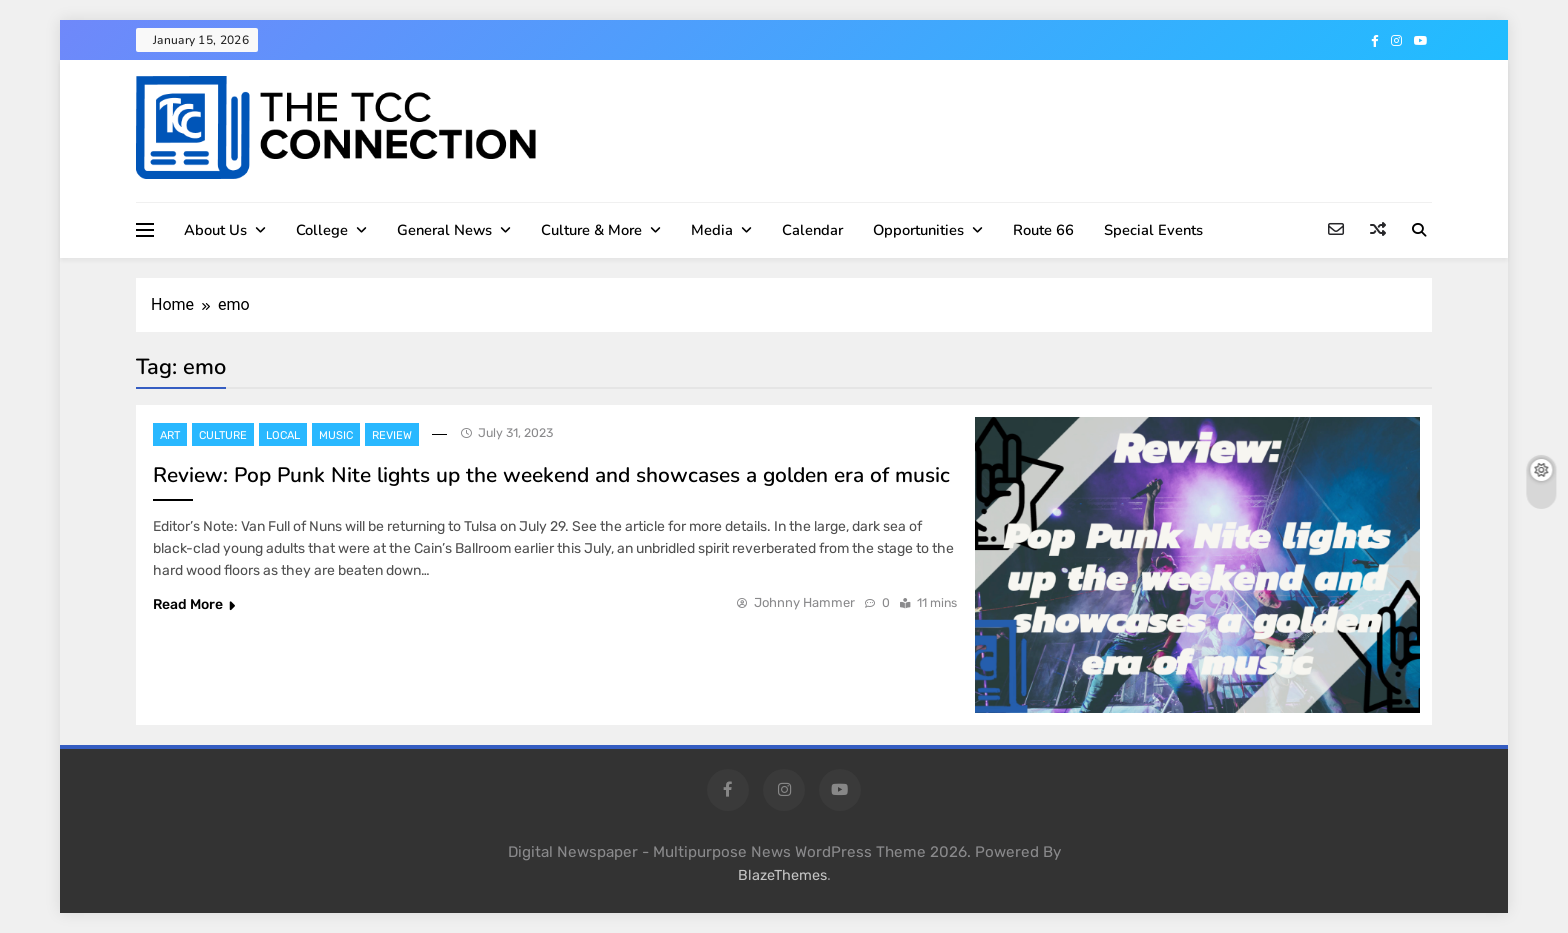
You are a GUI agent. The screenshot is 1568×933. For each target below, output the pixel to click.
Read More (194, 604)
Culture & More (591, 230)
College (322, 230)
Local (283, 435)
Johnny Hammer (804, 602)
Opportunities (918, 230)
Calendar (812, 230)
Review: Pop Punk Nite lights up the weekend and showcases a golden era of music (551, 475)
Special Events (1153, 230)
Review (392, 435)
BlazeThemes (782, 875)
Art (170, 435)
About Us (215, 230)
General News (444, 230)
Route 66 (1043, 230)
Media (712, 230)
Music (336, 435)
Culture (223, 435)
